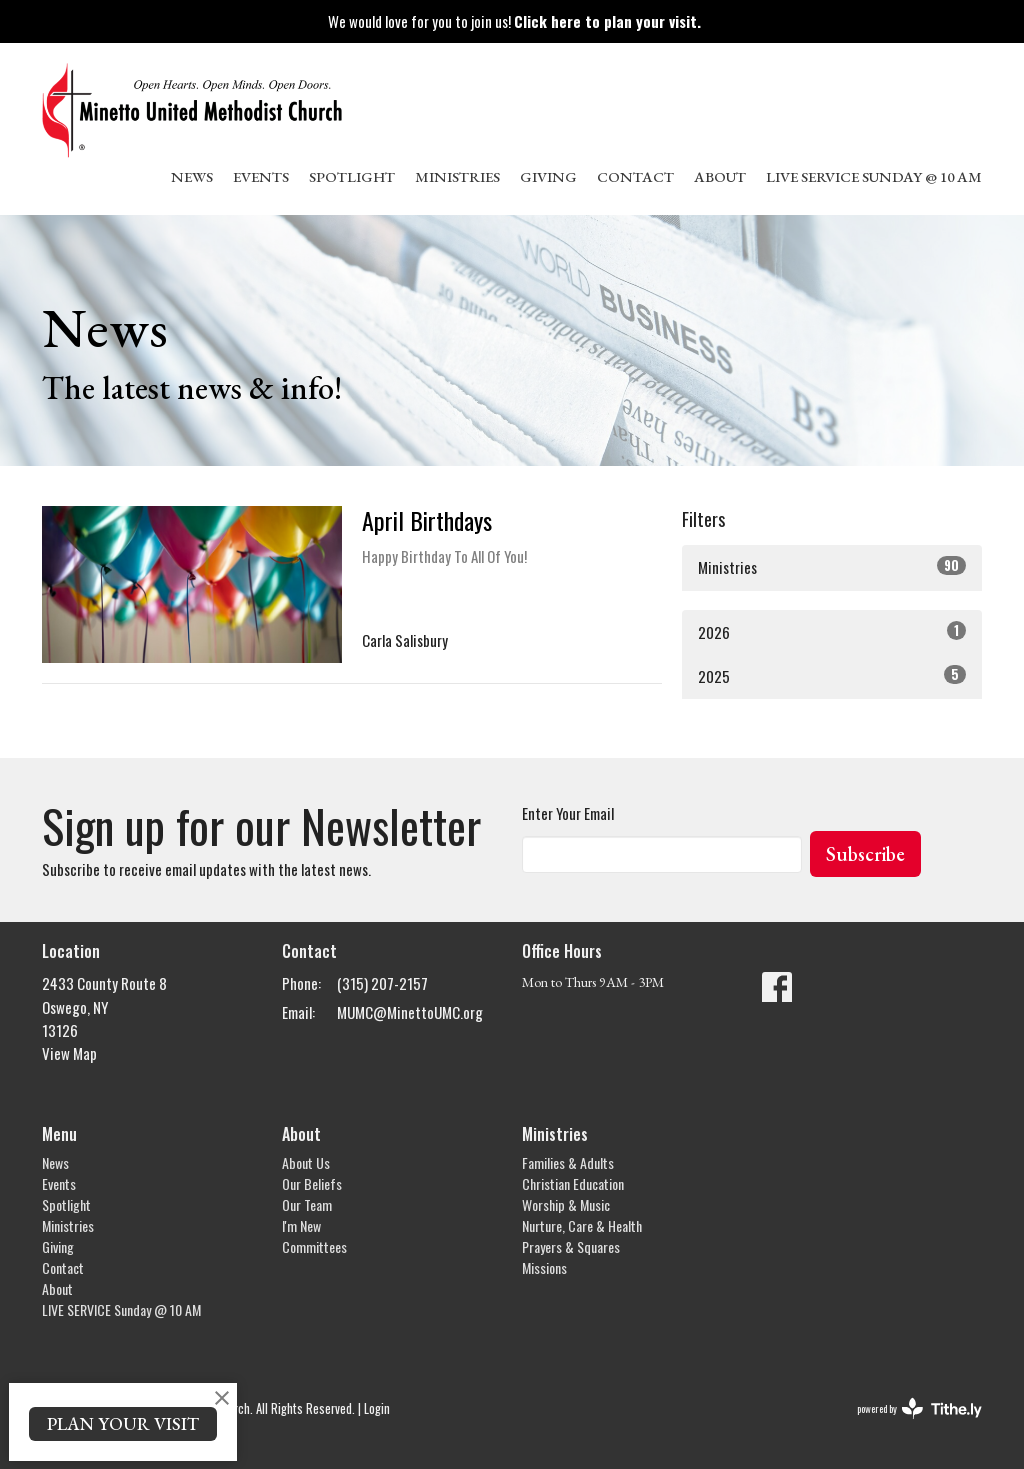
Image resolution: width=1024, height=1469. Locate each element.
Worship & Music (566, 1204)
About (720, 176)
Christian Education (573, 1183)
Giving (548, 176)
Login (377, 1408)
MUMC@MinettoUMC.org (410, 1012)
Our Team (307, 1204)
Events (261, 176)
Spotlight (352, 176)
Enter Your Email (568, 813)
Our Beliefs (312, 1183)
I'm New (301, 1225)
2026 (832, 631)
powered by (919, 1408)
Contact (635, 176)
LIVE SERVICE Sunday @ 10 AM (874, 176)
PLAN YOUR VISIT (123, 1423)
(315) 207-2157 (382, 983)
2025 (832, 675)
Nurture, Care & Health (582, 1225)
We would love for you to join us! (514, 21)
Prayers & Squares (571, 1246)
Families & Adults (568, 1162)
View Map (69, 1053)
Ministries (457, 176)
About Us (306, 1162)
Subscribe (865, 854)
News (192, 176)
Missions (544, 1267)
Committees (314, 1246)
